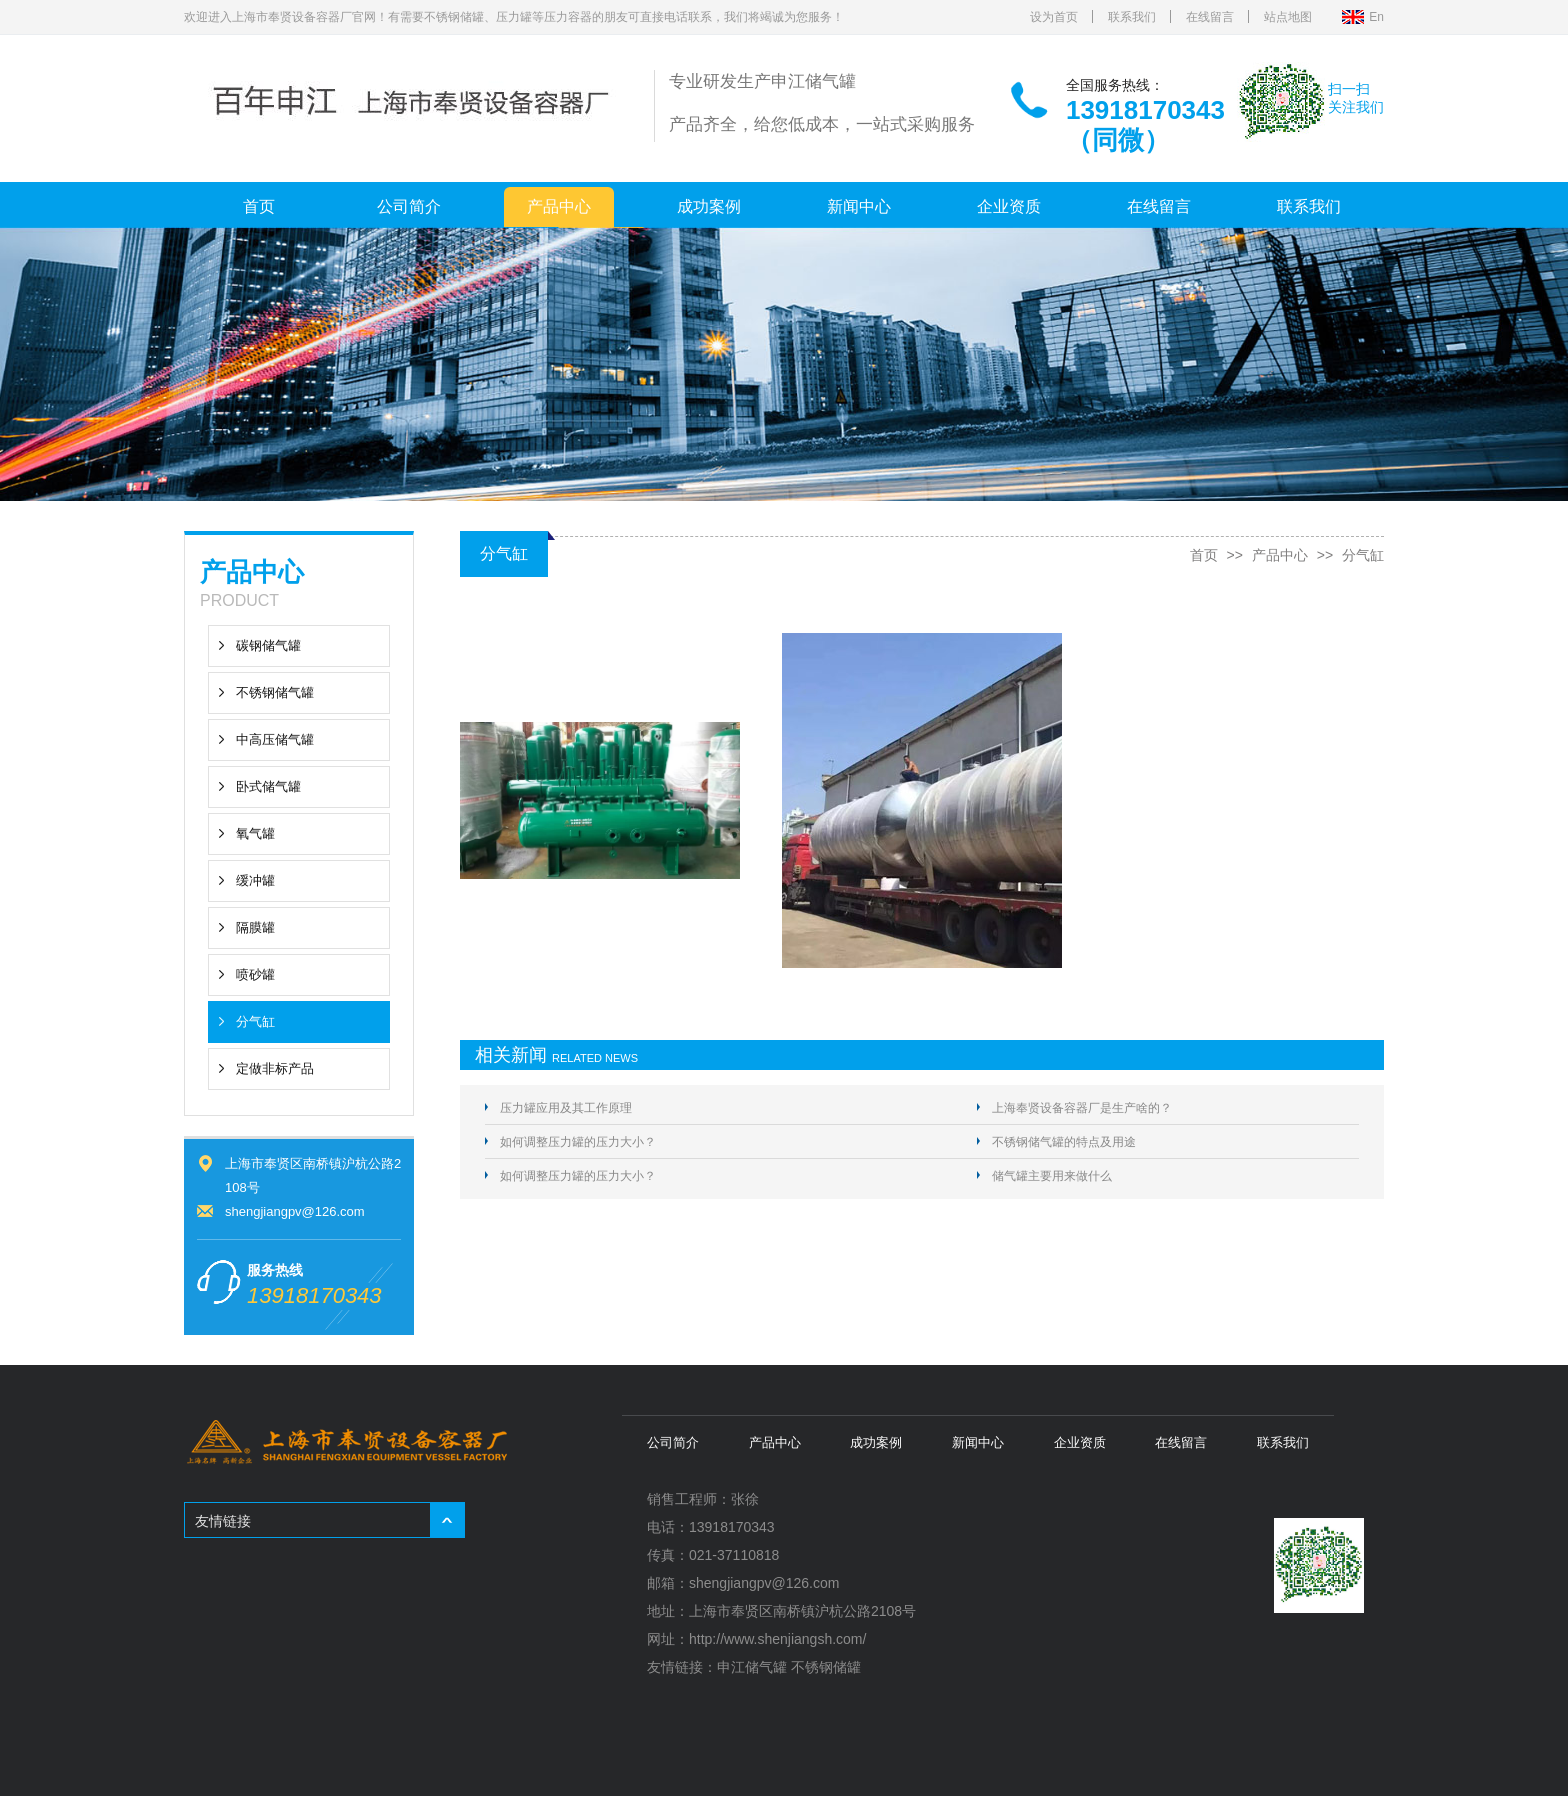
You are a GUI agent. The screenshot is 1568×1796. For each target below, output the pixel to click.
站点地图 (1288, 17)
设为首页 (1054, 17)
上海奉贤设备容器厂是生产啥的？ (1082, 1108)
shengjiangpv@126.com (295, 1211)
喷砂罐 (255, 974)
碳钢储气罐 (268, 645)
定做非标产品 (275, 1068)
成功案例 (709, 206)
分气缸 (255, 1021)
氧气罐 (255, 833)
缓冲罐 (255, 880)
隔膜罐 (255, 927)
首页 (259, 206)
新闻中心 (859, 206)
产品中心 (559, 206)
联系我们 (1132, 17)
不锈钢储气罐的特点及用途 (1064, 1142)
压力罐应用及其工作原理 (566, 1108)
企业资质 (1009, 206)
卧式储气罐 (268, 786)
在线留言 (1210, 17)
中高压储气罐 (275, 739)
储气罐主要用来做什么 (1052, 1176)
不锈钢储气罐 (275, 692)
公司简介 (409, 206)
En (1376, 17)
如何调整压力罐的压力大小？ (578, 1142)
